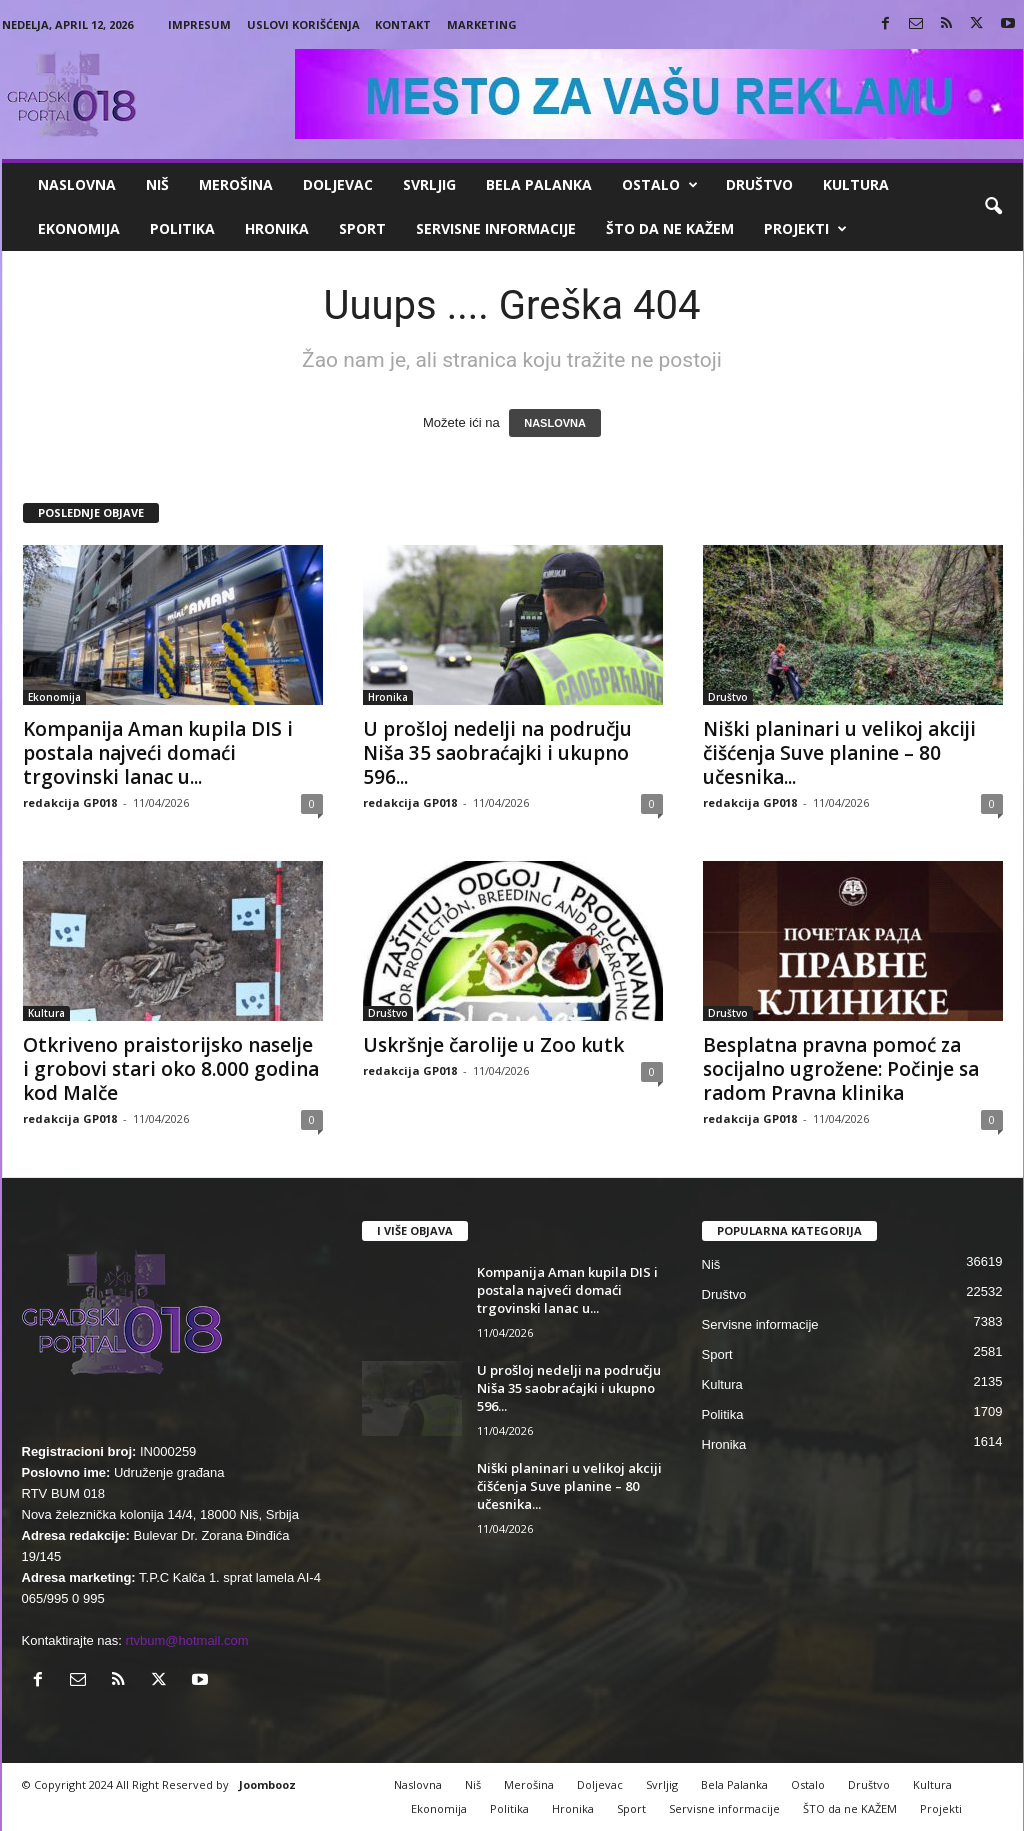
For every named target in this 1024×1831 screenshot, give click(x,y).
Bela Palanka (539, 184)
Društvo (759, 184)
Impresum (199, 24)
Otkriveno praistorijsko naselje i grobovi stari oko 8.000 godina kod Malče (171, 1069)
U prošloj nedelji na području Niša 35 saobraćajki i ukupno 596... (497, 753)
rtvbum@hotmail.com (187, 1640)
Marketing (482, 24)
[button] (993, 207)
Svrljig (429, 184)
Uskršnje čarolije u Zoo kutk (493, 1045)
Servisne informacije (496, 228)
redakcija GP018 (70, 802)
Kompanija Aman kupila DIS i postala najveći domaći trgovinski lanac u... (158, 753)
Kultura (856, 184)
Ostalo (660, 185)
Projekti (805, 229)
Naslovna (77, 184)
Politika (182, 228)
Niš (157, 184)
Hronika (277, 228)
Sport (362, 228)
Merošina (236, 184)
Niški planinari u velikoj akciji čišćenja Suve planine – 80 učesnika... (839, 753)
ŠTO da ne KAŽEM (670, 228)
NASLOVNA (555, 423)
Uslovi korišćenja (303, 24)
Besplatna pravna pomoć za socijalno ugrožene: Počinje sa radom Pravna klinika (841, 1069)
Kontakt (403, 24)
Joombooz (267, 1784)
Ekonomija (79, 228)
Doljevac (338, 184)
